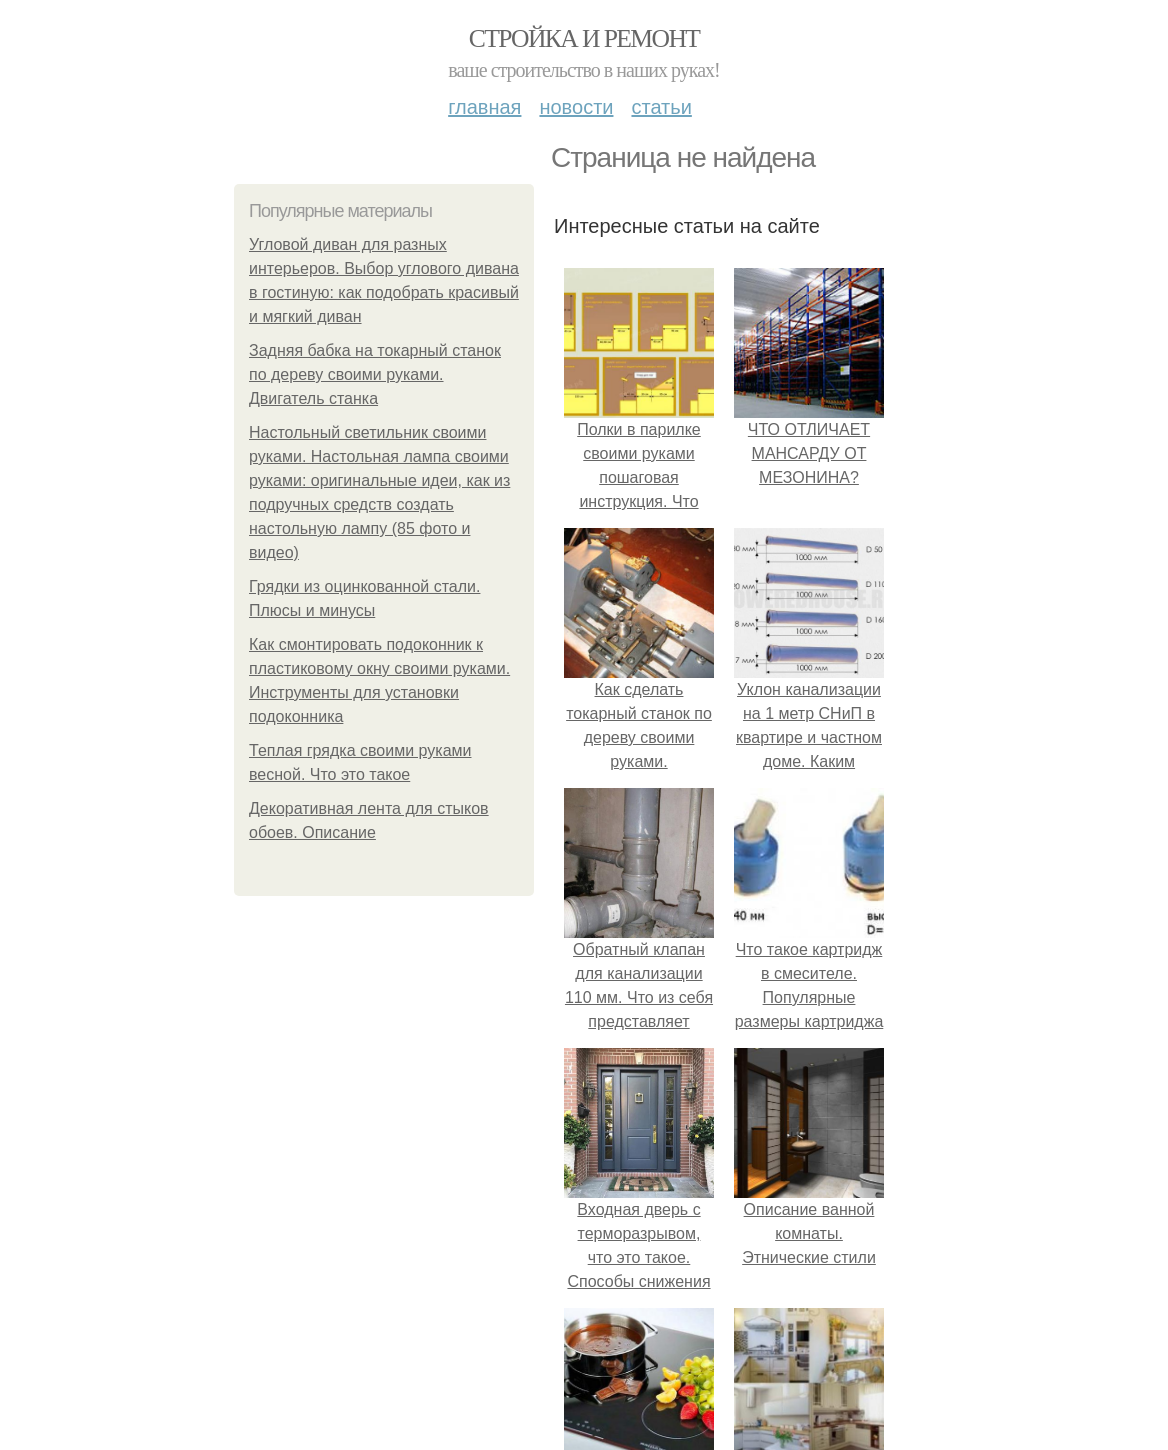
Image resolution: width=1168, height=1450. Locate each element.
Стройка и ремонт (584, 38)
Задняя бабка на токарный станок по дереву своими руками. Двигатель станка (375, 374)
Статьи (661, 107)
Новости (576, 107)
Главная (484, 107)
